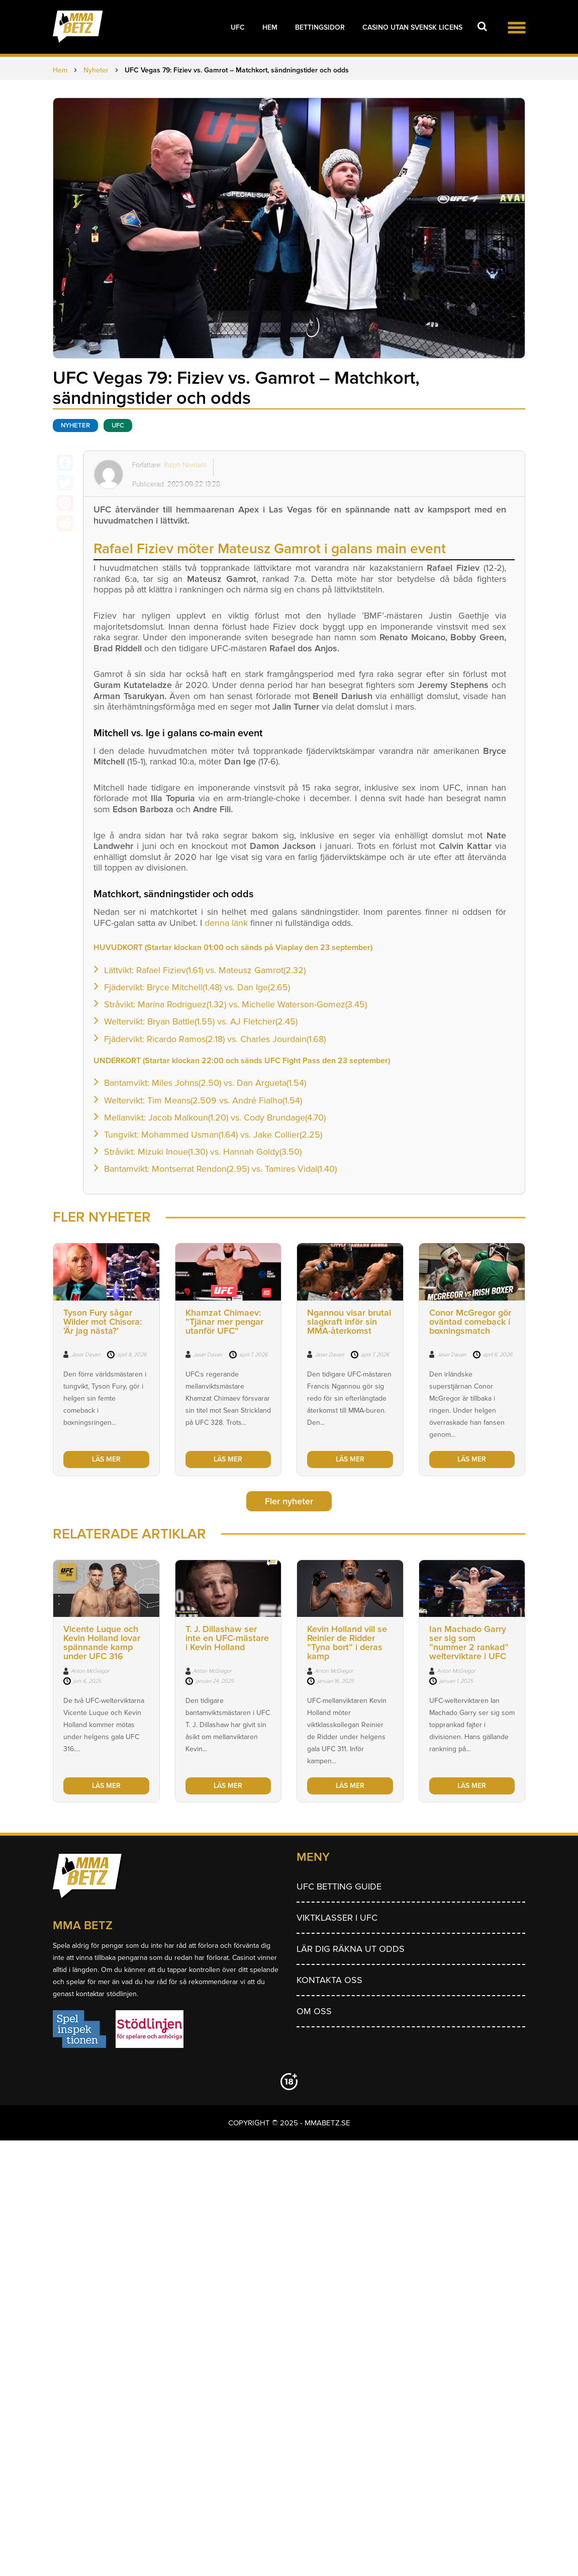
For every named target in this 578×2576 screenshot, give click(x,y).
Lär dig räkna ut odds (351, 1948)
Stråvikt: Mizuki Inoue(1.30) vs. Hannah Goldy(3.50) (203, 1151)
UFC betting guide (339, 1886)
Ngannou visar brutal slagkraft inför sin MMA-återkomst (349, 1321)
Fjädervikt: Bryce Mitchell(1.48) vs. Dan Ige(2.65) (197, 987)
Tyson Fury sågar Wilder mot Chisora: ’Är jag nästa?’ (102, 1321)
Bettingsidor (320, 27)
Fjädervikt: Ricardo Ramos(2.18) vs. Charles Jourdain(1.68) (215, 1039)
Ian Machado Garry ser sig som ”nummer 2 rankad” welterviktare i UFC (469, 1642)
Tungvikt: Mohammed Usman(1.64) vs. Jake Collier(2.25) (213, 1134)
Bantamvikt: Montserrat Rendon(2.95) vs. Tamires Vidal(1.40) (220, 1168)
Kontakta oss (329, 1980)
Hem (269, 27)
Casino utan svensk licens (412, 27)
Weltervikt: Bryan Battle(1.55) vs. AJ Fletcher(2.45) (201, 1021)
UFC (238, 27)
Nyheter (75, 425)
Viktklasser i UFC (337, 1917)
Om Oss (314, 2011)
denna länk (226, 922)
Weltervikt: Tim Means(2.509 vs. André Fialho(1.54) (203, 1100)
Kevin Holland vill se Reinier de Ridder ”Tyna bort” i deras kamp (347, 1642)
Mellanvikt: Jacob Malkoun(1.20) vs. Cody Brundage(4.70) (215, 1117)
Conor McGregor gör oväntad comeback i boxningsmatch (470, 1321)
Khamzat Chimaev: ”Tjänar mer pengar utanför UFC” (224, 1321)
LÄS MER (106, 1459)
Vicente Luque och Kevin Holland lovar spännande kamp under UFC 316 (101, 1642)
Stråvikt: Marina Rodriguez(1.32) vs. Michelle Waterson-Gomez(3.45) (235, 1004)
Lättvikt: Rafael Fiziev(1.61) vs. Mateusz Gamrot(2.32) (205, 970)
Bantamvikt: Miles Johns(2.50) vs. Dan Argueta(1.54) (205, 1082)
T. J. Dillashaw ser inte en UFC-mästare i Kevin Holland (227, 1638)
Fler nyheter (289, 1501)
